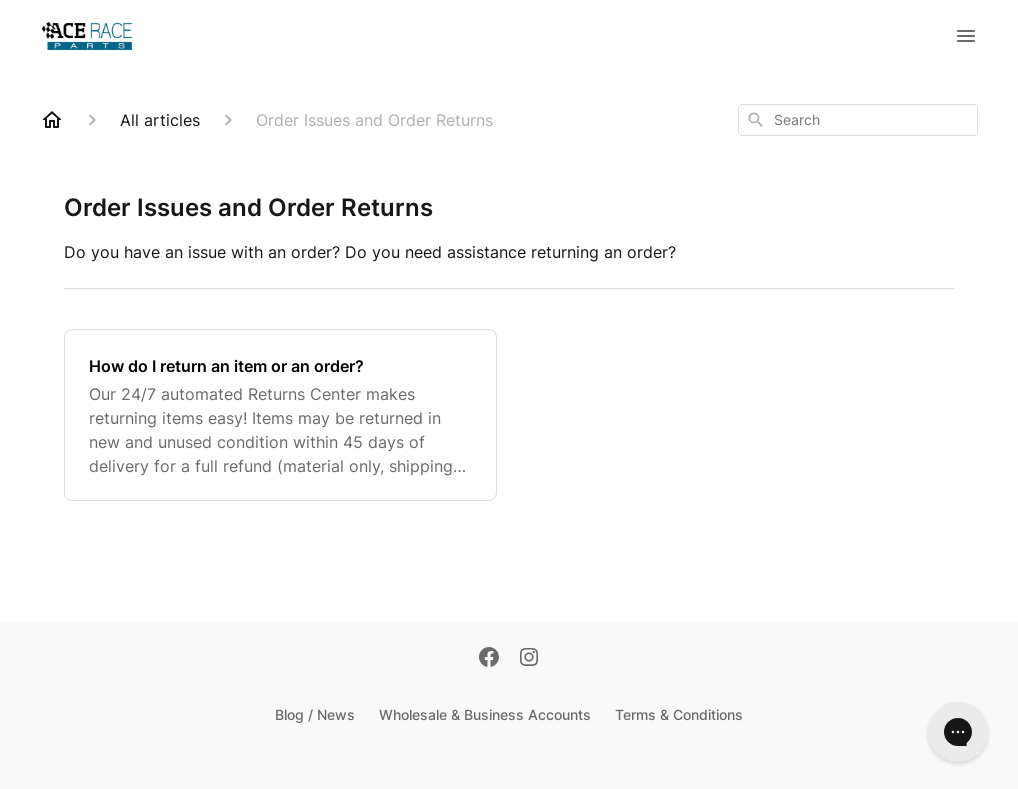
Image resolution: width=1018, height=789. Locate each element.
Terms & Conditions (679, 714)
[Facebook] (489, 659)
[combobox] (858, 120)
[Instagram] (529, 659)
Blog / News (315, 714)
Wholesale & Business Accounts (485, 714)
